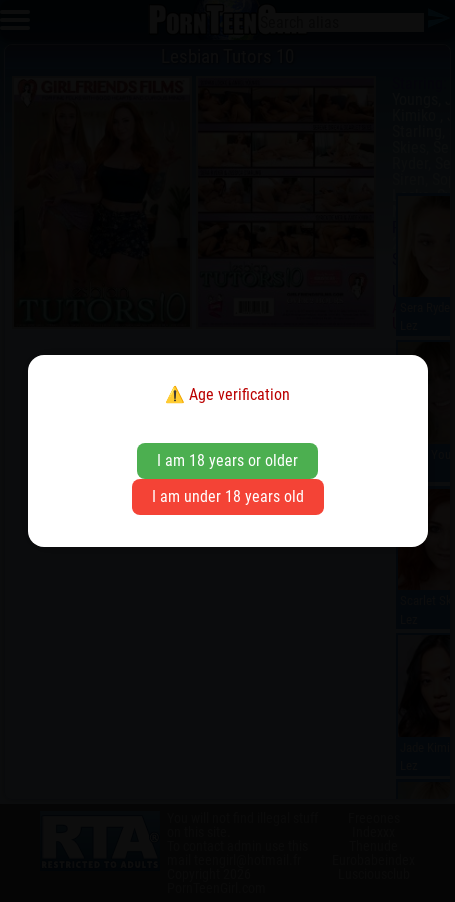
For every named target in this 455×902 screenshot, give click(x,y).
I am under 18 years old (228, 496)
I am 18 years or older (227, 460)
